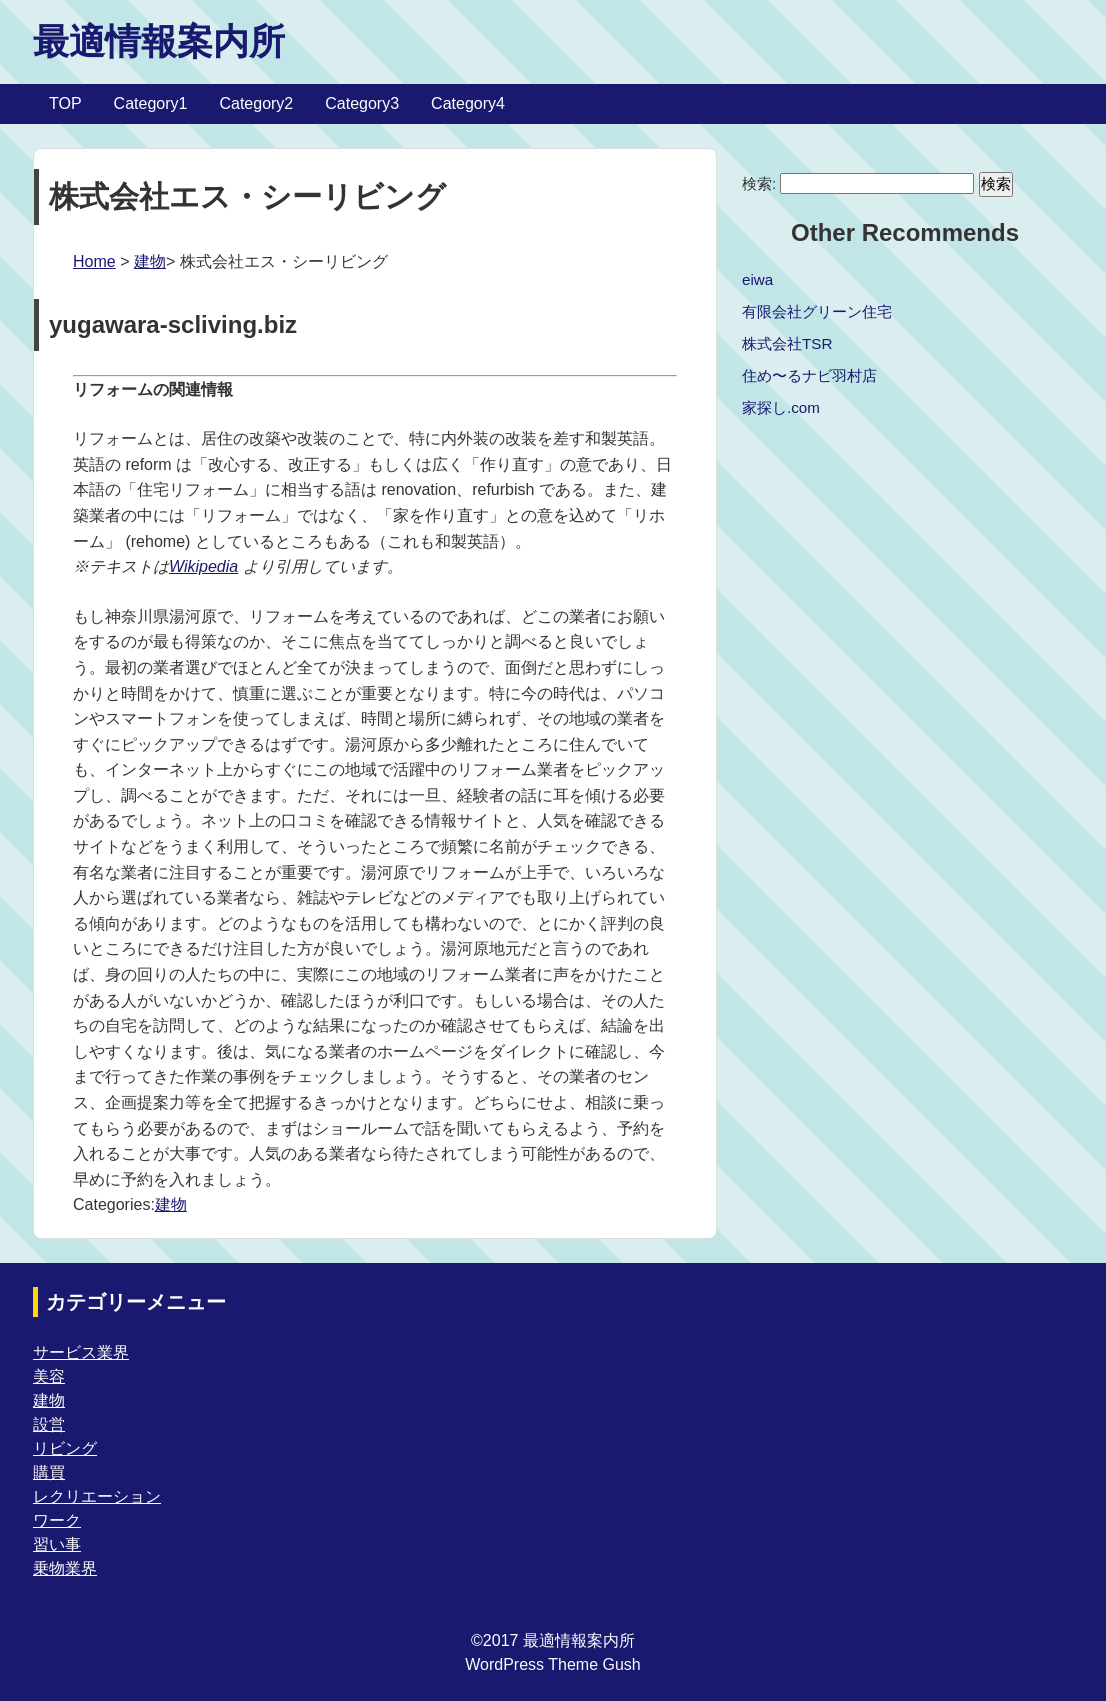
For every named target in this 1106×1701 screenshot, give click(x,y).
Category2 (256, 103)
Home (94, 261)
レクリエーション (97, 1496)
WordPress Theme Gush (552, 1664)
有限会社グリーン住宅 (817, 311)
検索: (759, 183)
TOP (65, 103)
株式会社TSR (787, 343)
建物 (150, 261)
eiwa (757, 279)
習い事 (57, 1544)
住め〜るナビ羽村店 (809, 375)
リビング (65, 1448)
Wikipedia (203, 566)
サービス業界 (81, 1352)
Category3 (362, 103)
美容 (49, 1376)
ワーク (57, 1520)
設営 (49, 1424)
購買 (49, 1472)
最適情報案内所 (159, 41)
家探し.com (781, 407)
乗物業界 (65, 1568)
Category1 (151, 103)
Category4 (468, 103)
